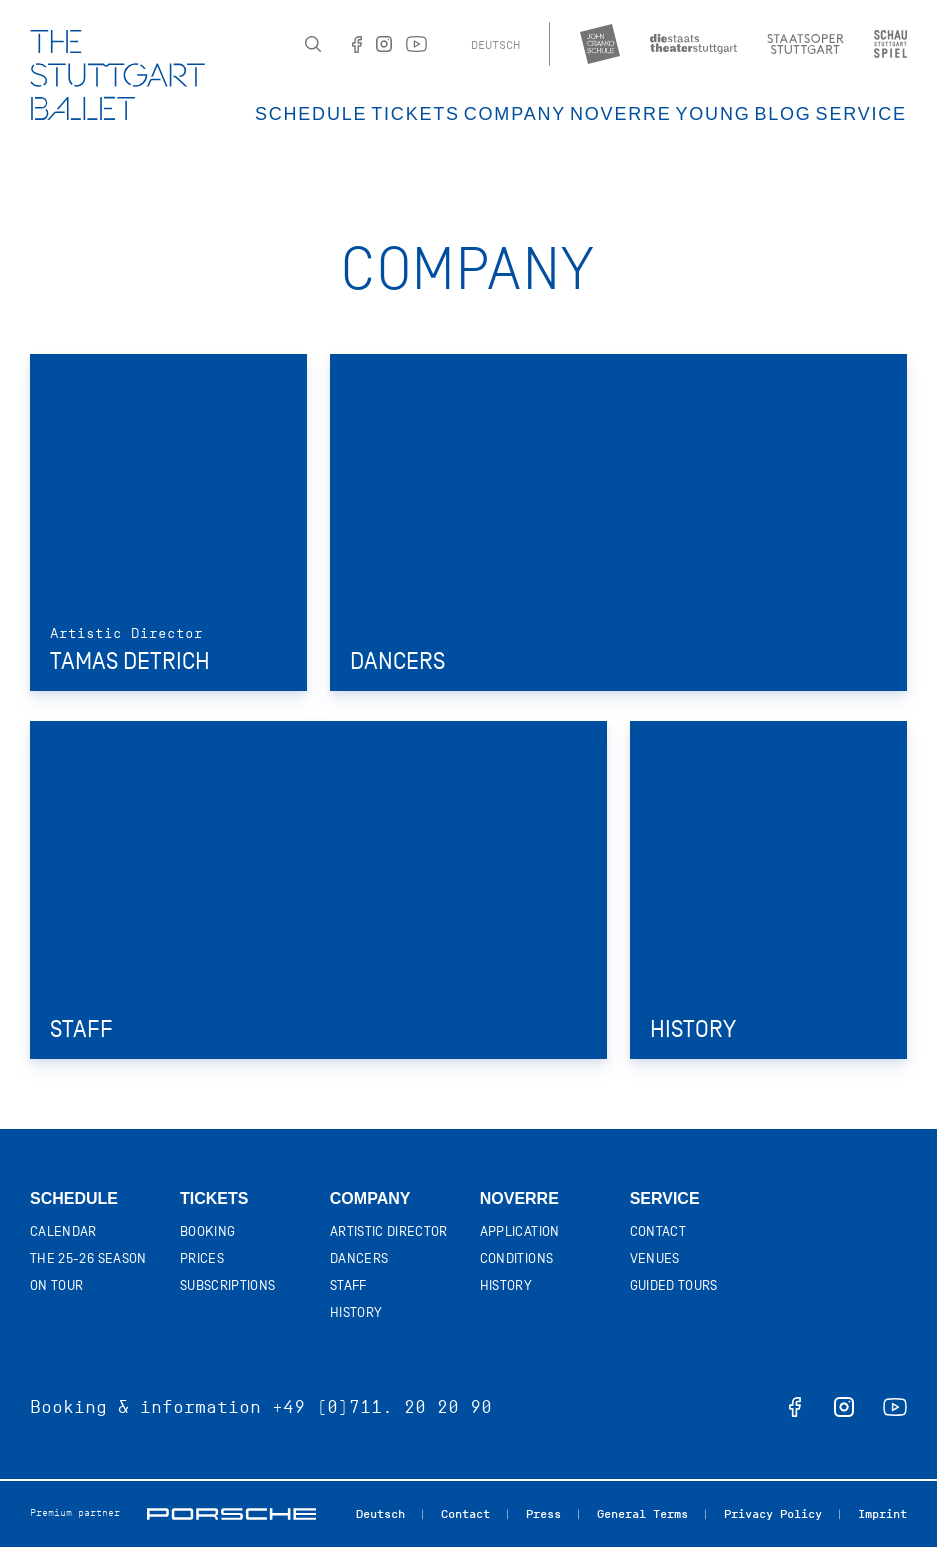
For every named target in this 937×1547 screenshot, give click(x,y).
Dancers (359, 1258)
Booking (207, 1231)
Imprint (882, 1513)
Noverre (621, 114)
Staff (348, 1285)
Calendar (63, 1231)
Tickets (415, 114)
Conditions (517, 1258)
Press (543, 1513)
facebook (795, 1407)
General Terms (642, 1513)
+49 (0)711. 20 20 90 (382, 1407)
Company (515, 114)
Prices (202, 1258)
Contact (658, 1231)
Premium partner (75, 1512)
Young (713, 114)
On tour (56, 1285)
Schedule (311, 114)
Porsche (231, 1514)
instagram (844, 1407)
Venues (655, 1258)
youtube (895, 1407)
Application (520, 1231)
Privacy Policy (773, 1513)
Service (861, 114)
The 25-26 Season (88, 1258)
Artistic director (389, 1231)
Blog (782, 114)
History (356, 1312)
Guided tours (674, 1285)
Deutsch (495, 45)
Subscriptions (228, 1285)
